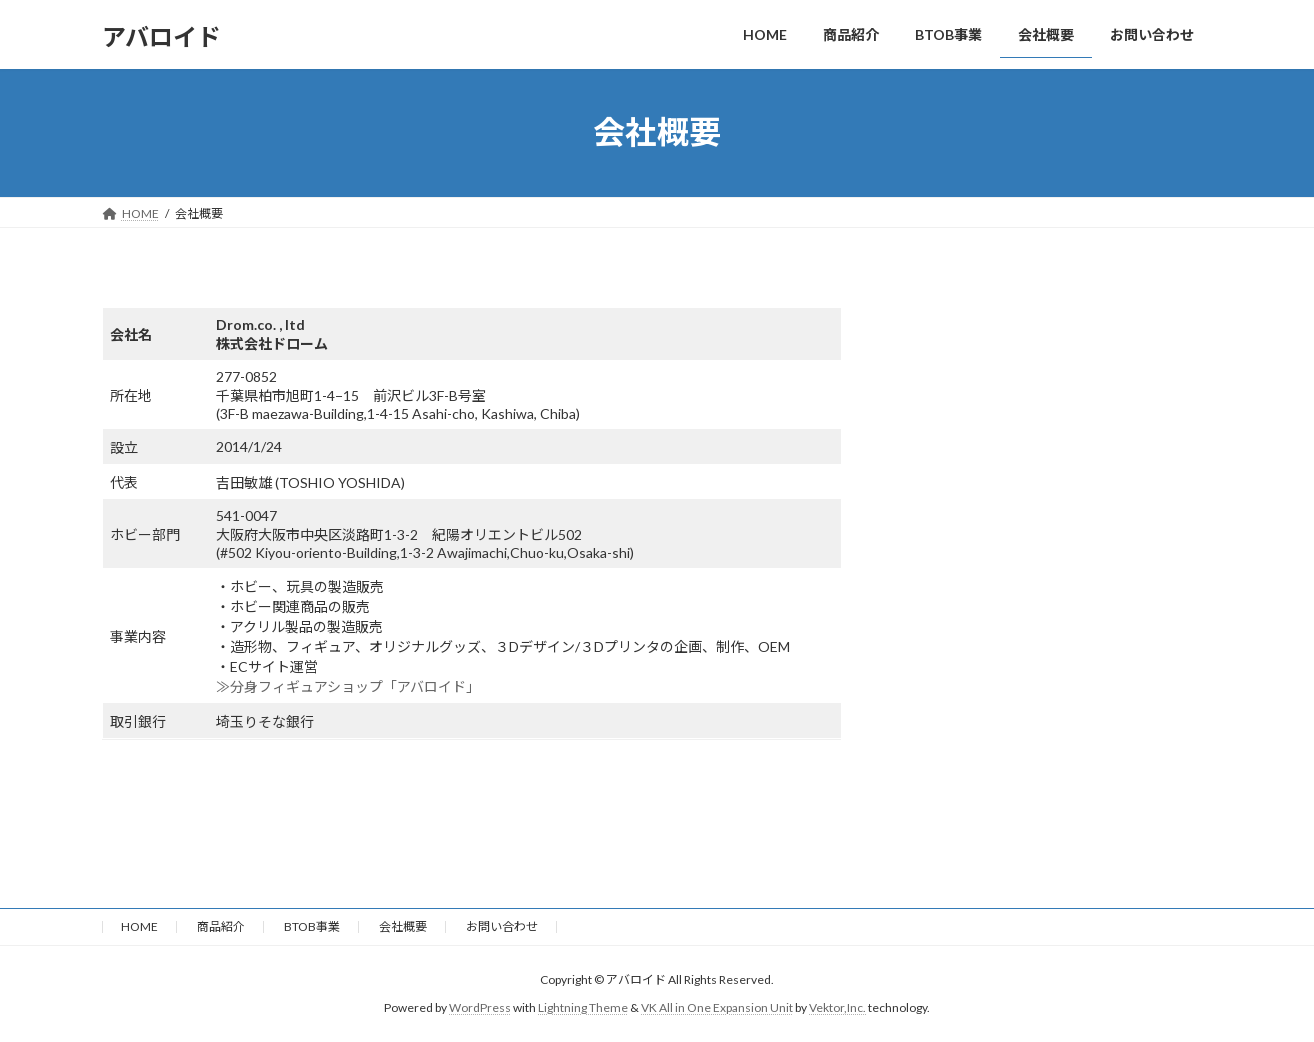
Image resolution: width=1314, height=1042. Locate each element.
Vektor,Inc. (837, 1007)
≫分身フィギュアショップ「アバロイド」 (348, 686)
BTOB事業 (312, 926)
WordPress (480, 1007)
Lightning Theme (583, 1007)
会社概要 (403, 926)
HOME (139, 926)
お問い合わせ (502, 926)
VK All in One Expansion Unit (717, 1007)
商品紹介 (221, 926)
